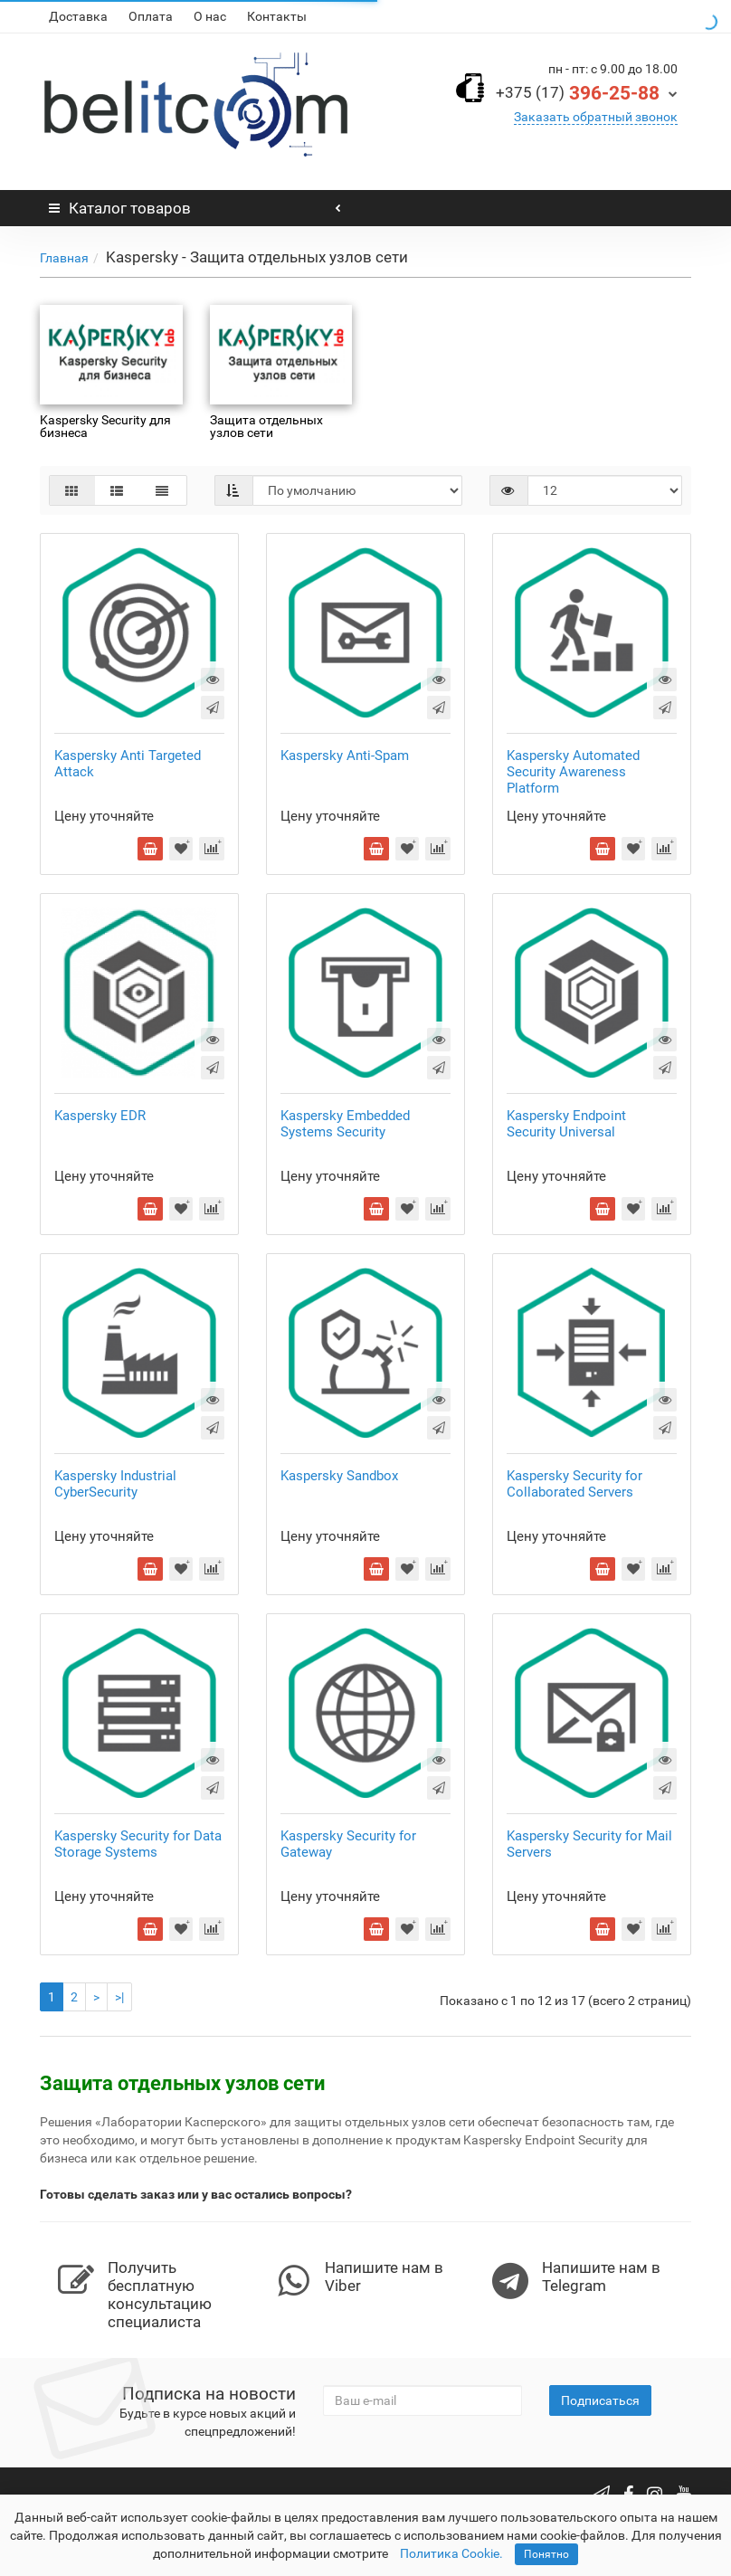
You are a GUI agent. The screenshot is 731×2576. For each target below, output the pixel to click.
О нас (210, 16)
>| (119, 1997)
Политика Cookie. (451, 2553)
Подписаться (600, 2400)
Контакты (277, 16)
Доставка (78, 16)
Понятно (546, 2554)
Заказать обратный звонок (596, 116)
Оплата (150, 16)
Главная (64, 258)
